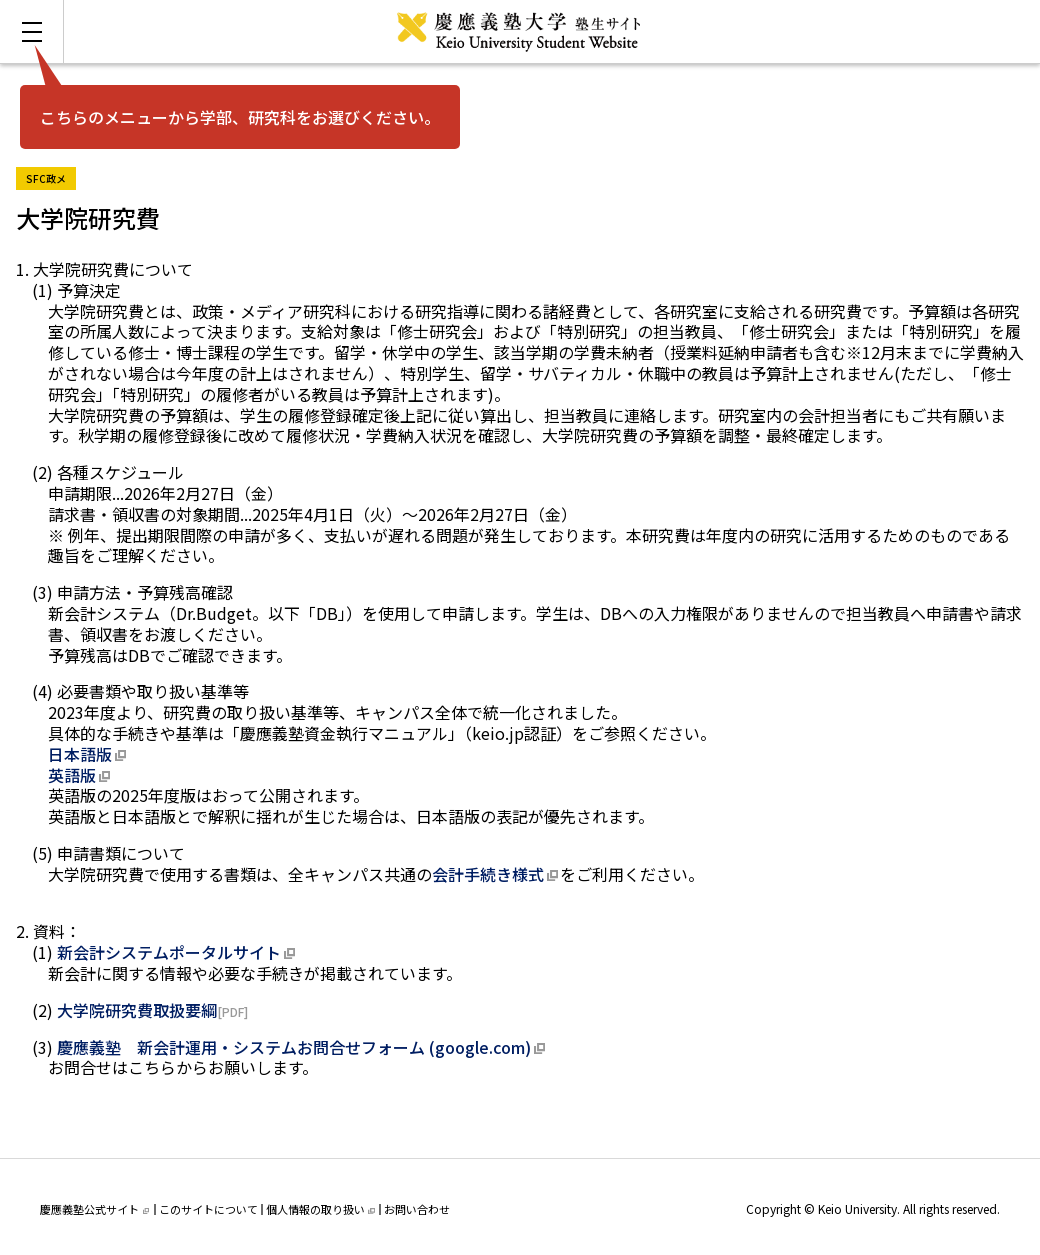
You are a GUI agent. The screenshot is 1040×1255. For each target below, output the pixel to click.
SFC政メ (51, 176)
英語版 (72, 775)
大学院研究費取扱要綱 (137, 1010)
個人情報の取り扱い (320, 1209)
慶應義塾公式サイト (94, 1209)
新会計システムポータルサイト (169, 952)
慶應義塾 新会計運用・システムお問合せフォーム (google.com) (294, 1047)
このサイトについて (208, 1209)
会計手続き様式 (488, 874)
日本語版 (80, 754)
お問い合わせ (417, 1209)
